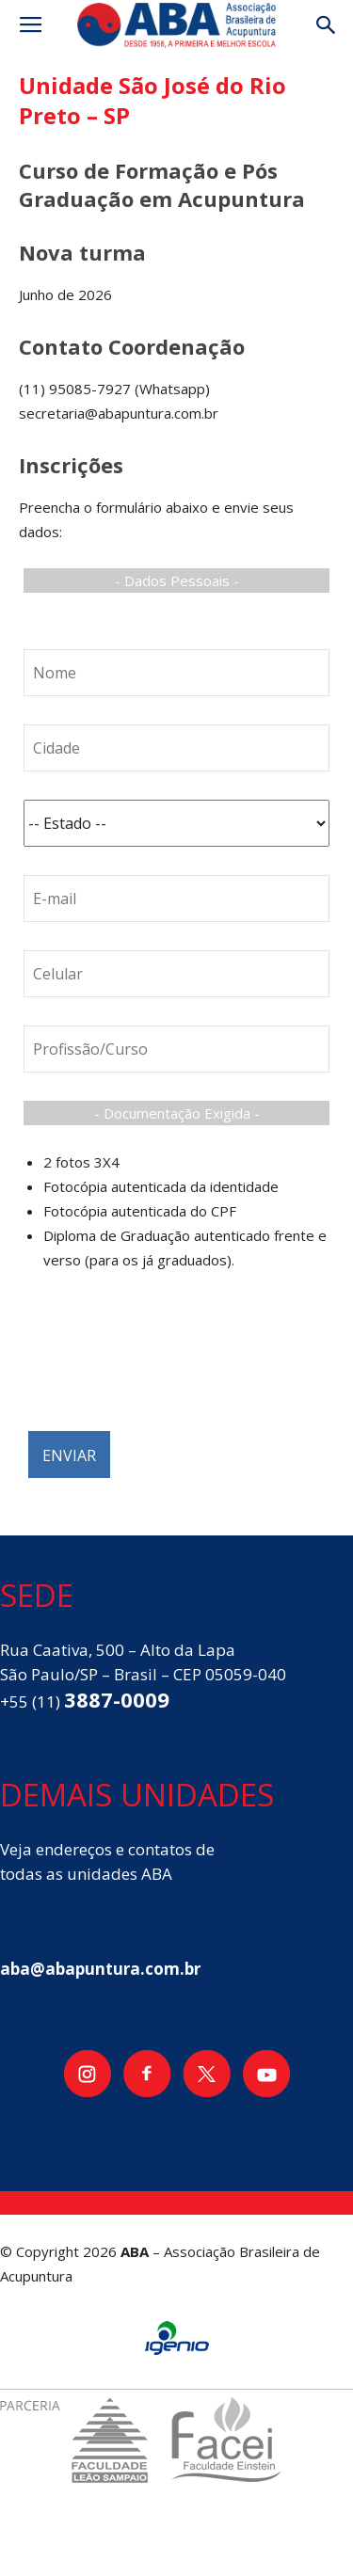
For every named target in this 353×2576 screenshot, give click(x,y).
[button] (326, 25)
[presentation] (167, 1361)
